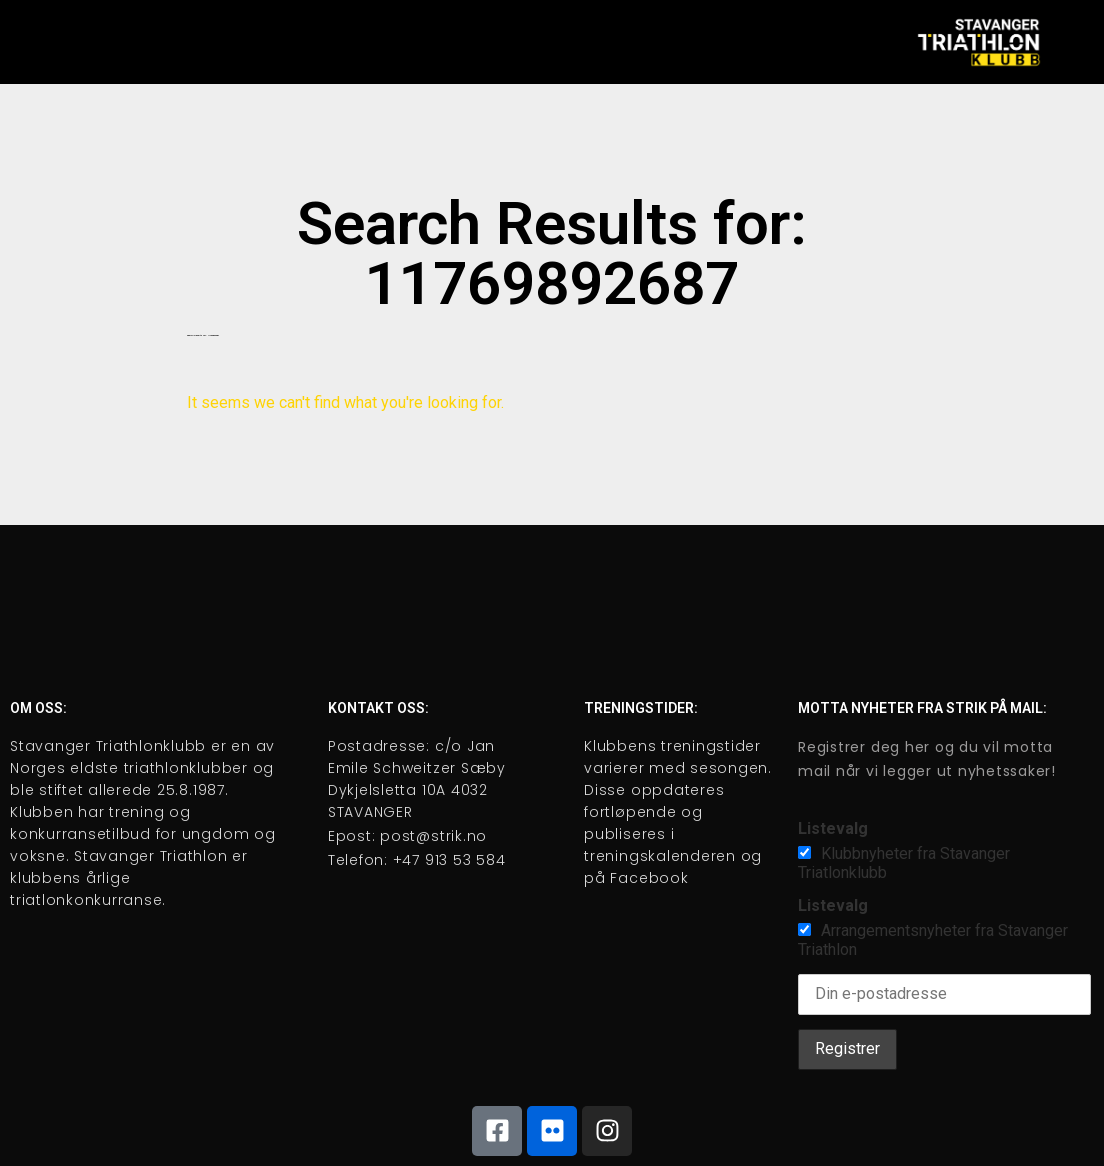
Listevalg (833, 828)
